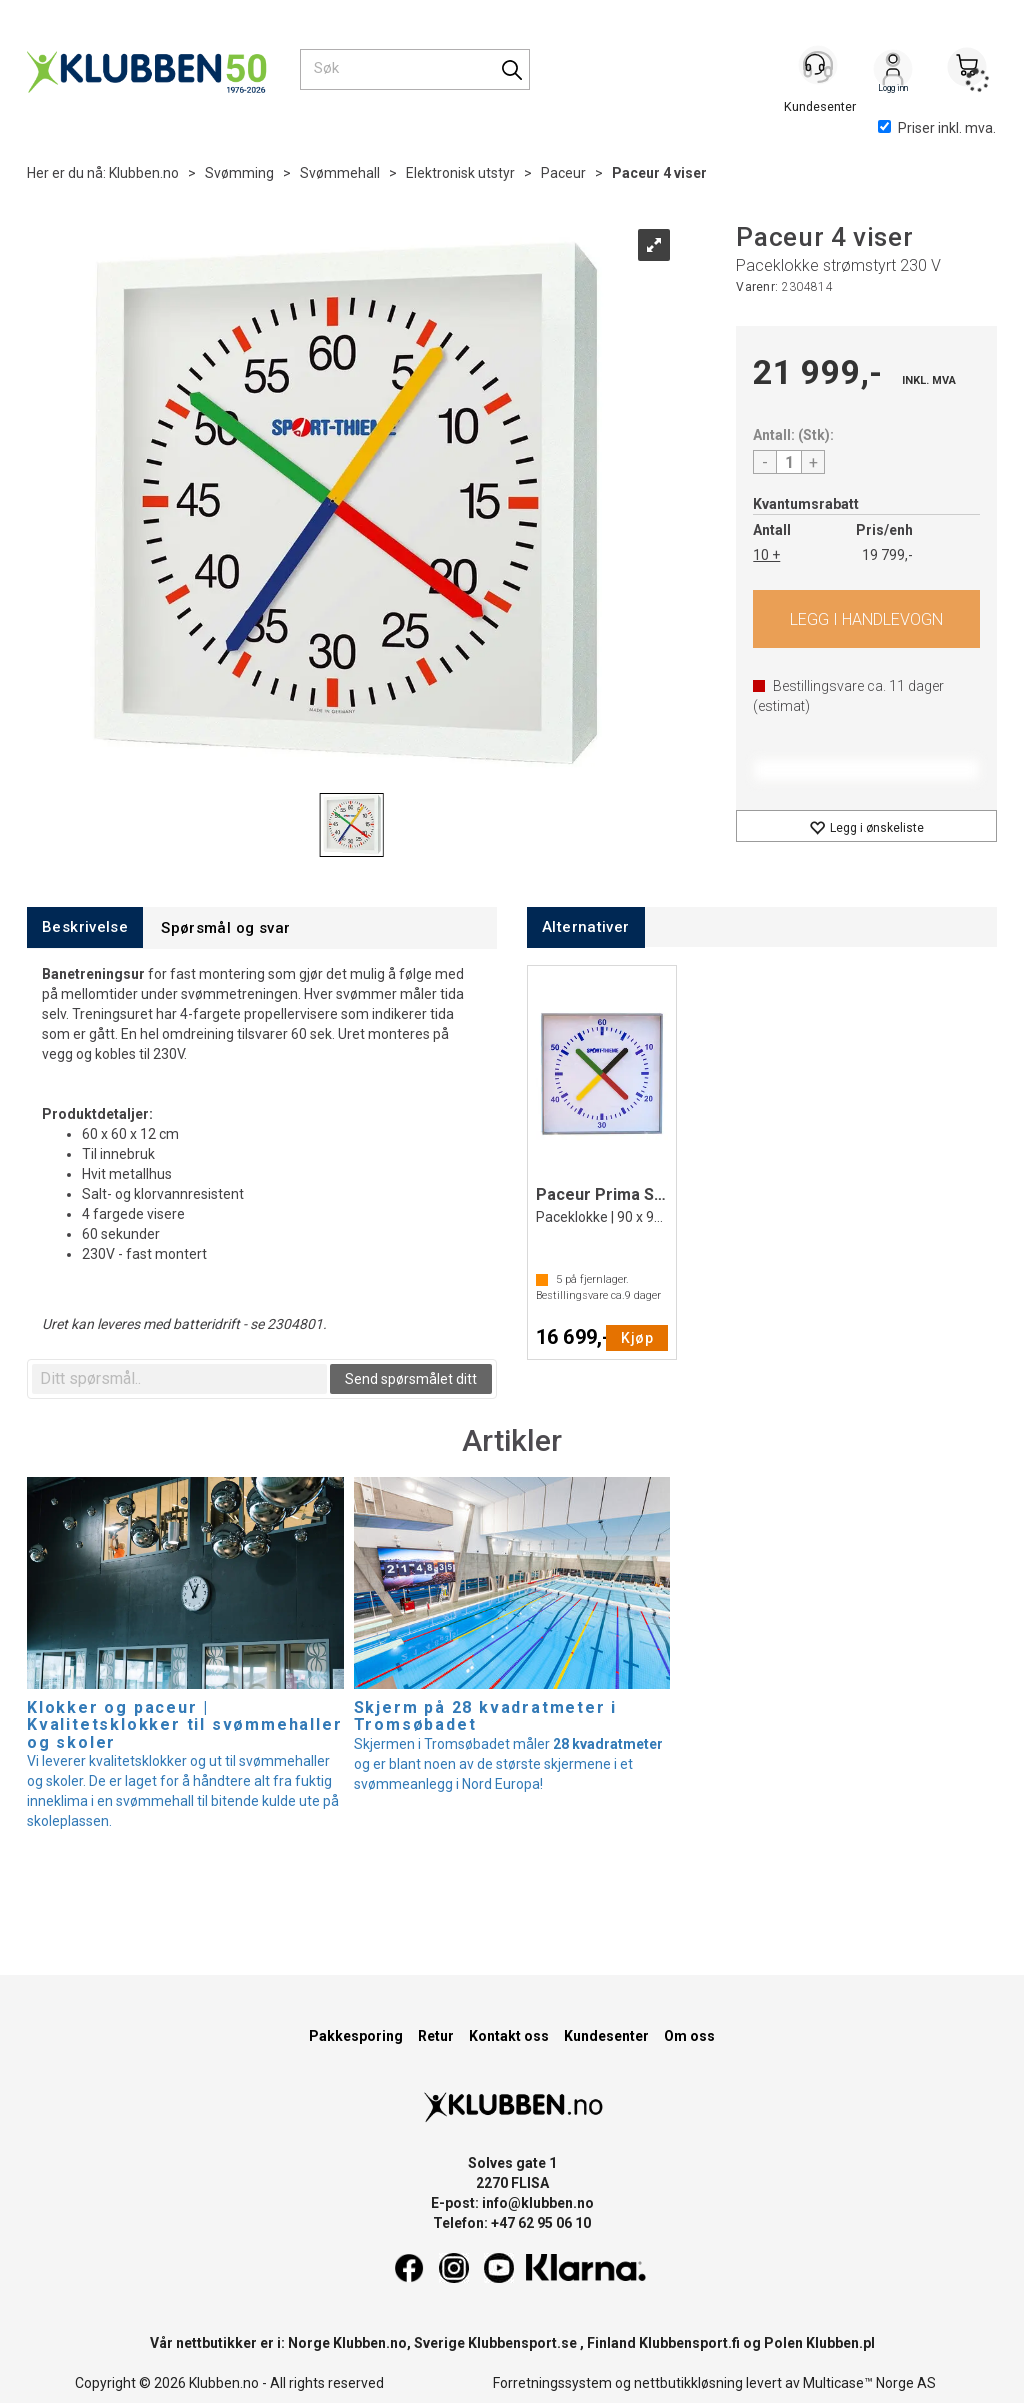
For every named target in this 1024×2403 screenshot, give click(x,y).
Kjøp (866, 619)
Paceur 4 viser (659, 173)
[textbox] (179, 1379)
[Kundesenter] (819, 69)
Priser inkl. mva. (937, 128)
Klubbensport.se (522, 2343)
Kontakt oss (509, 2036)
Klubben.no (144, 173)
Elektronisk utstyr (460, 173)
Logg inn (893, 71)
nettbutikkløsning (688, 2383)
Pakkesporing (356, 2036)
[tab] (85, 927)
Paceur (563, 173)
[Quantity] (789, 462)
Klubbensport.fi (689, 2343)
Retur (436, 2036)
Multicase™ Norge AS (869, 2383)
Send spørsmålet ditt (411, 1379)
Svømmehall (340, 173)
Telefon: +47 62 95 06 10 (512, 2223)
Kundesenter (606, 2036)
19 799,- (887, 555)
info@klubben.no (538, 2203)
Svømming (239, 173)
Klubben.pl (840, 2343)
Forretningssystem (552, 2383)
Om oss (689, 2036)
